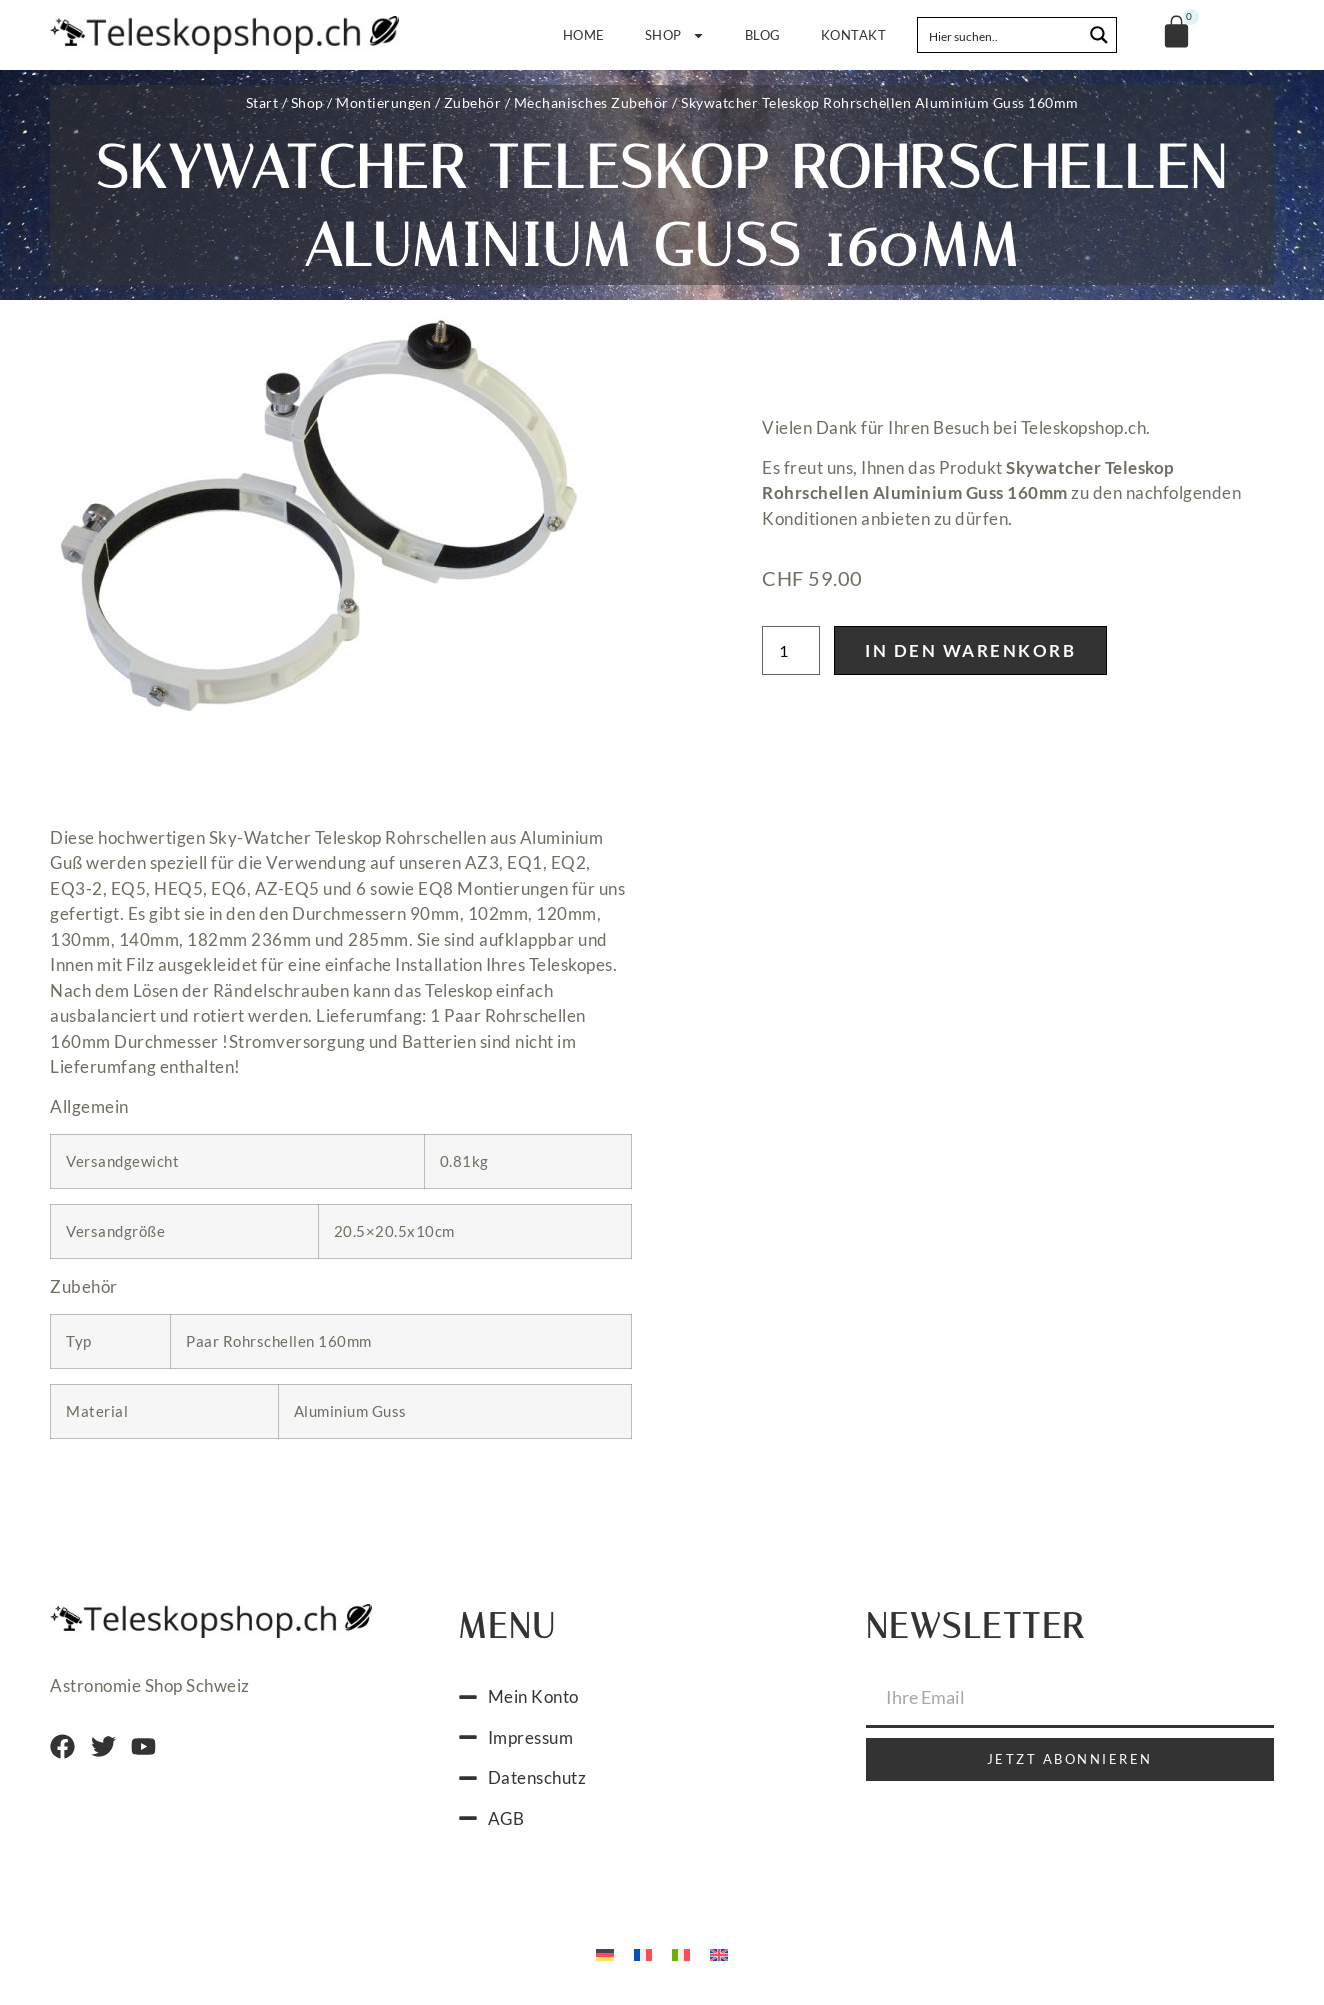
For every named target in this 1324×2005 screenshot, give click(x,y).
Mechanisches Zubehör (591, 102)
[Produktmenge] (791, 650)
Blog (763, 35)
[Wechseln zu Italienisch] (681, 1953)
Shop (675, 35)
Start (262, 102)
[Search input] (1001, 35)
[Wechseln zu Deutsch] (605, 1953)
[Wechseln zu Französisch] (643, 1953)
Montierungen (383, 102)
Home (584, 35)
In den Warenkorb (970, 650)
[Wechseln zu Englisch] (719, 1953)
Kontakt (854, 35)
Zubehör (473, 102)
